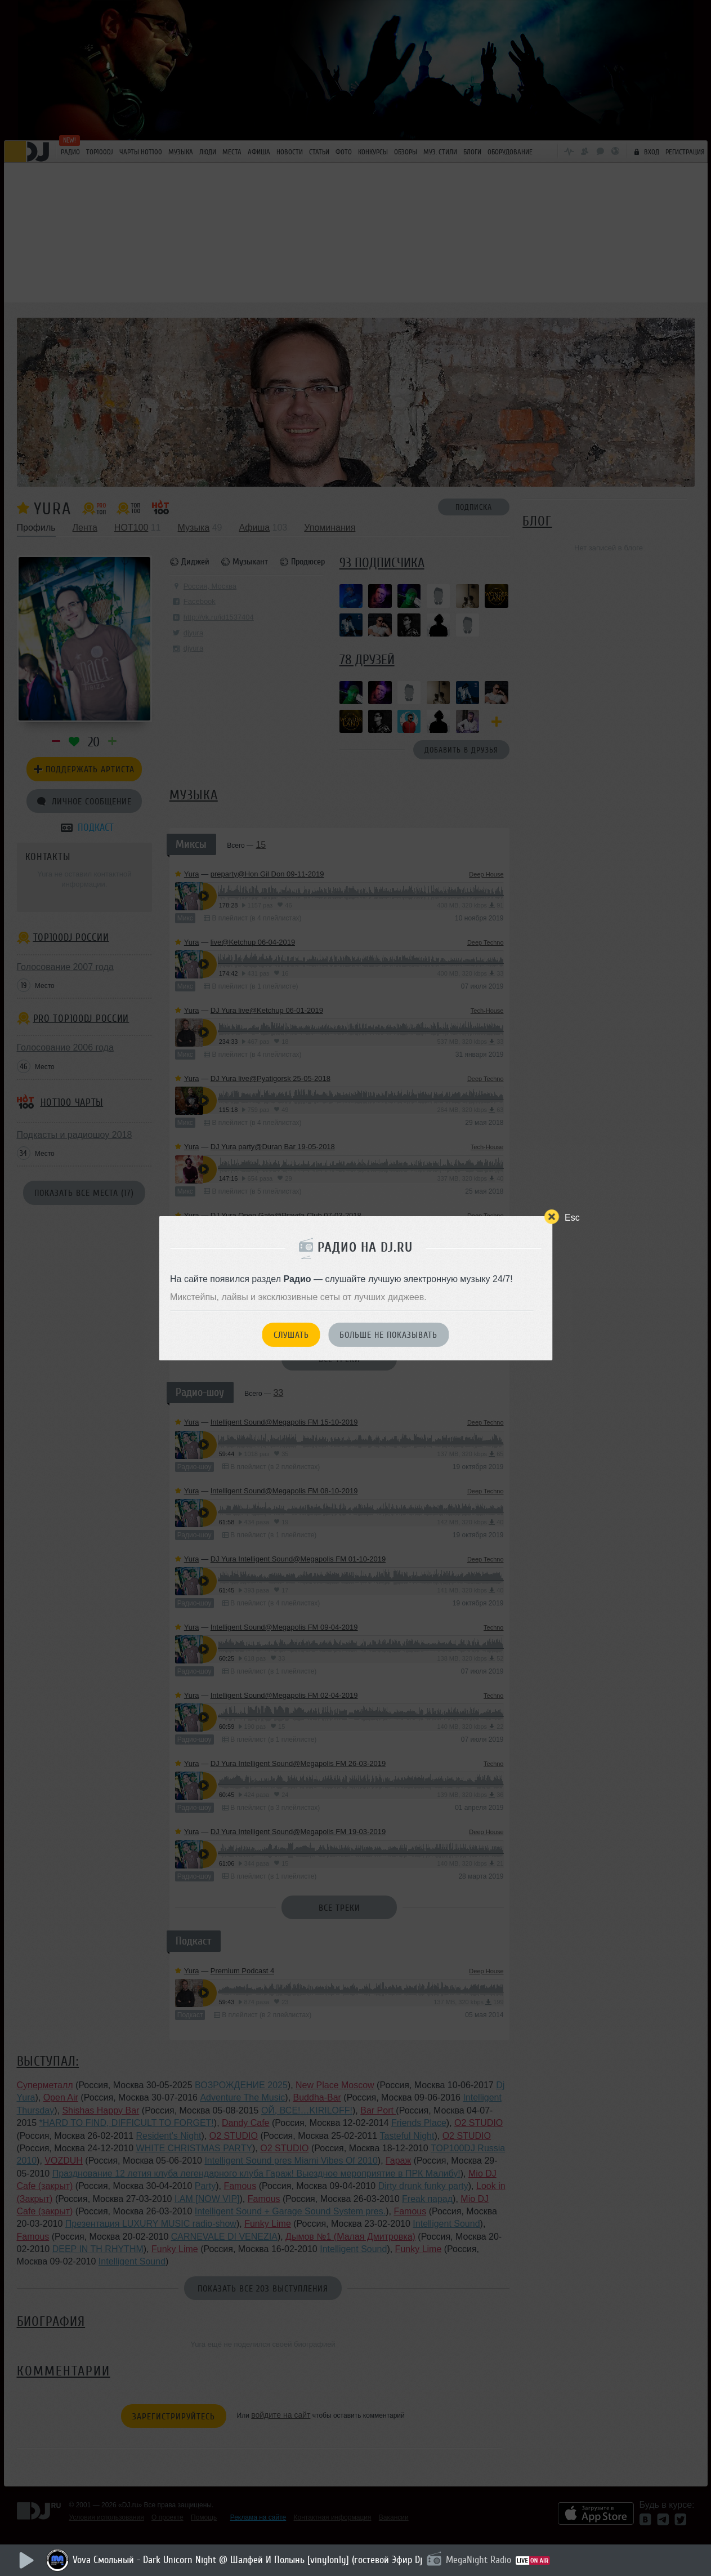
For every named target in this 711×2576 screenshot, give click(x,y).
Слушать (291, 1335)
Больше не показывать (388, 1335)
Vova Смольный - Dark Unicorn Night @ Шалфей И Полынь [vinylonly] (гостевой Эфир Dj (247, 2559)
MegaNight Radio (478, 2559)
